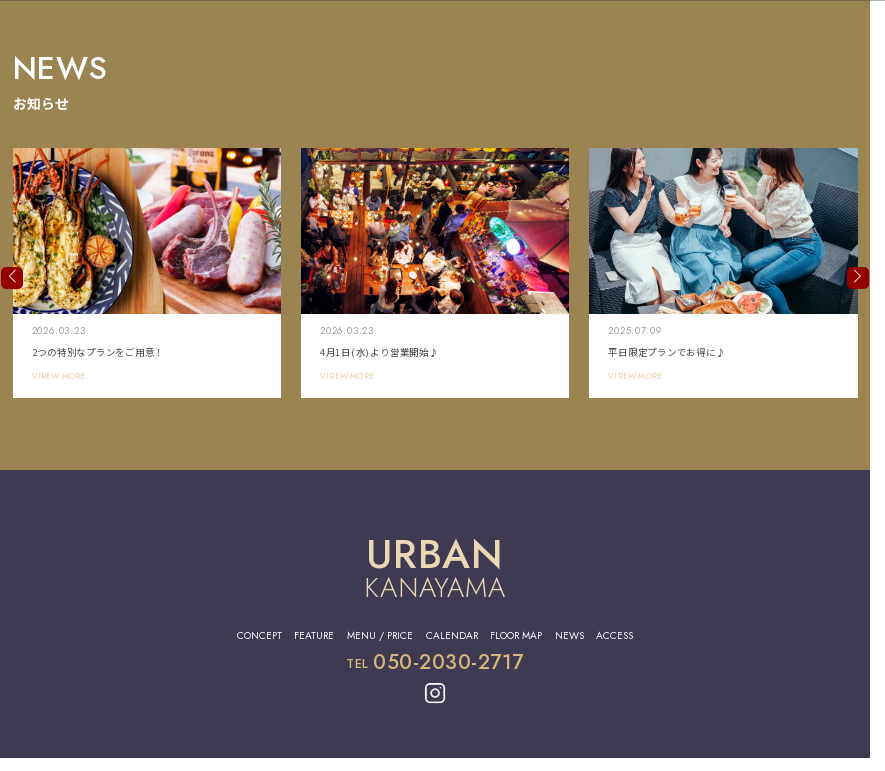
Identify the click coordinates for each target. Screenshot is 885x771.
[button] (12, 278)
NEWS (569, 635)
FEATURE (314, 635)
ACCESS (614, 635)
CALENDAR (452, 635)
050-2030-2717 (448, 662)
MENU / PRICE (380, 635)
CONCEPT (259, 635)
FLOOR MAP (516, 635)
